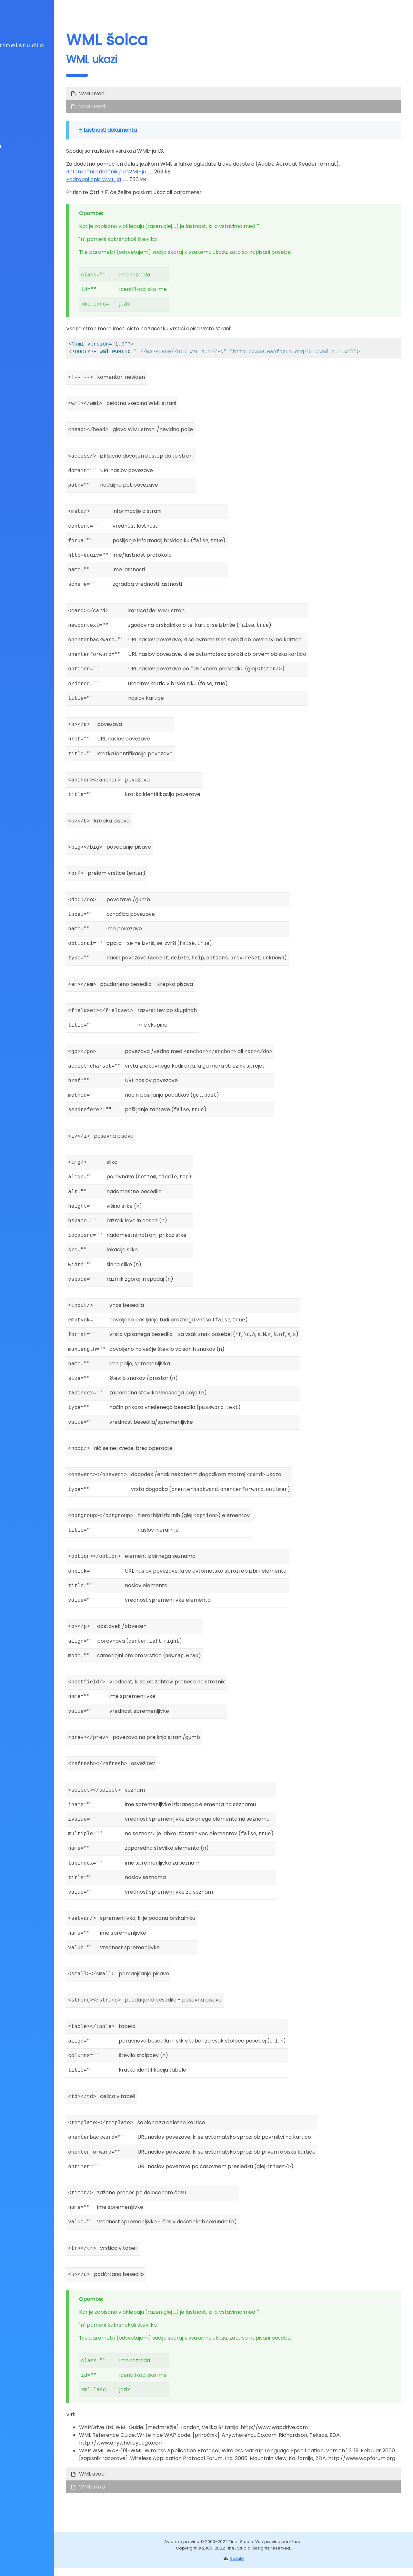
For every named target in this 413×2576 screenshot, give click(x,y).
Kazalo (28, 123)
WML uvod (140, 93)
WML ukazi (141, 106)
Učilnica (27, 146)
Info (25, 110)
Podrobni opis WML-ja (142, 179)
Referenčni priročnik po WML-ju (155, 171)
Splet (23, 97)
